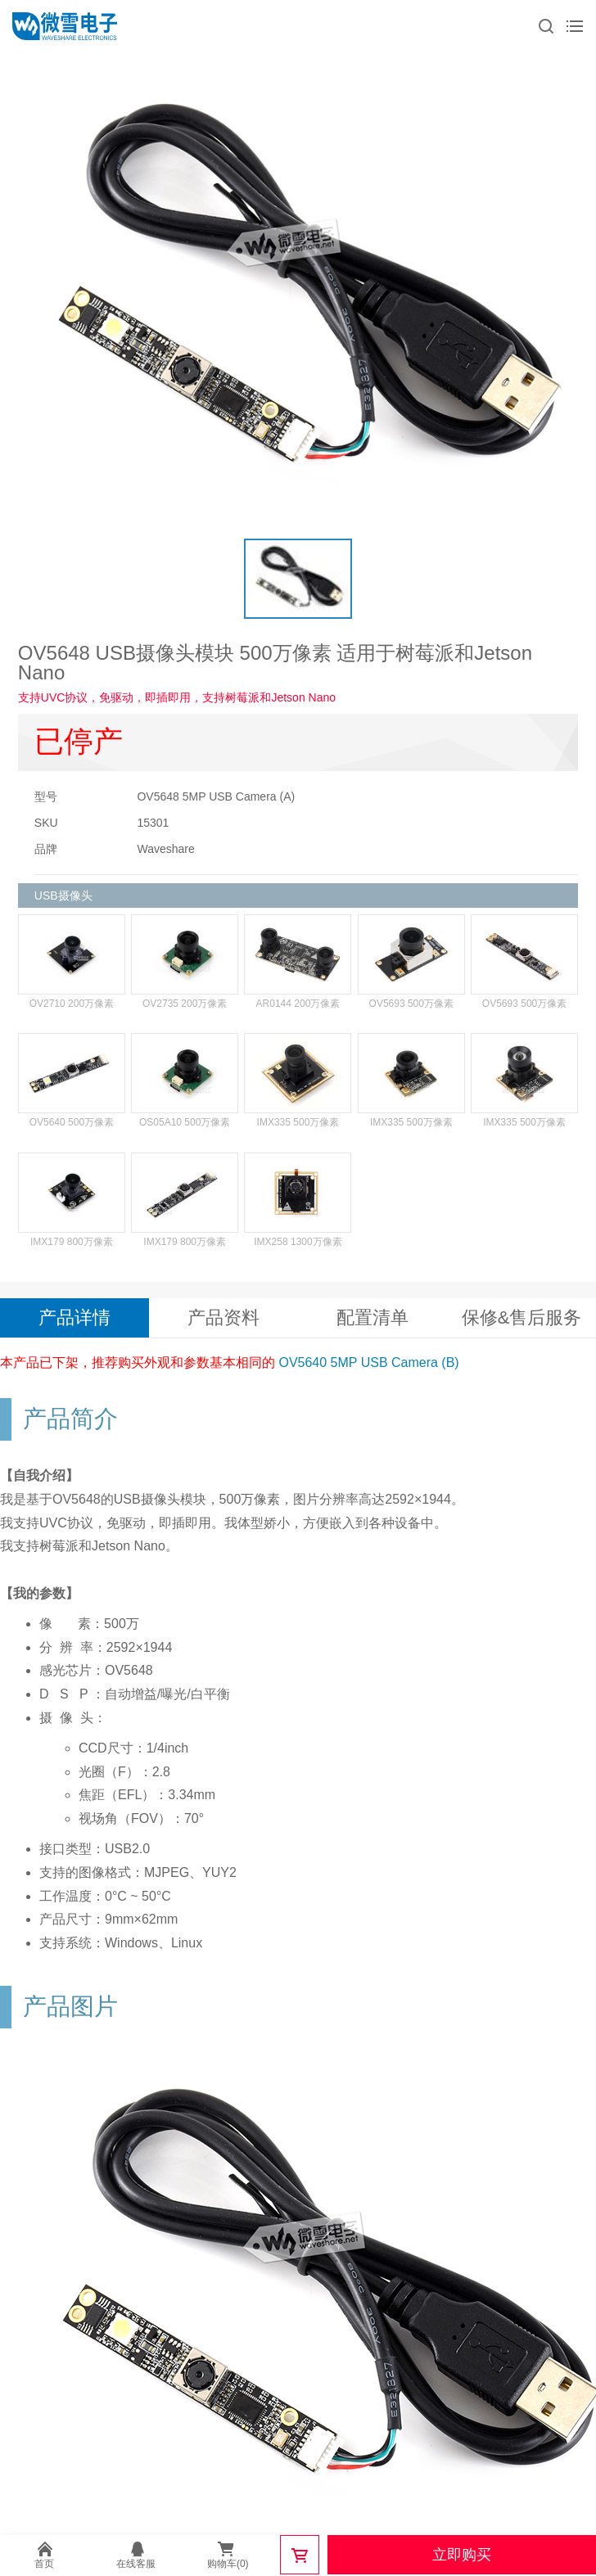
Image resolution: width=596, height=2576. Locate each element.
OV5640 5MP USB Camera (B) (368, 1362)
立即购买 (461, 2555)
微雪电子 (64, 26)
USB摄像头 (63, 895)
